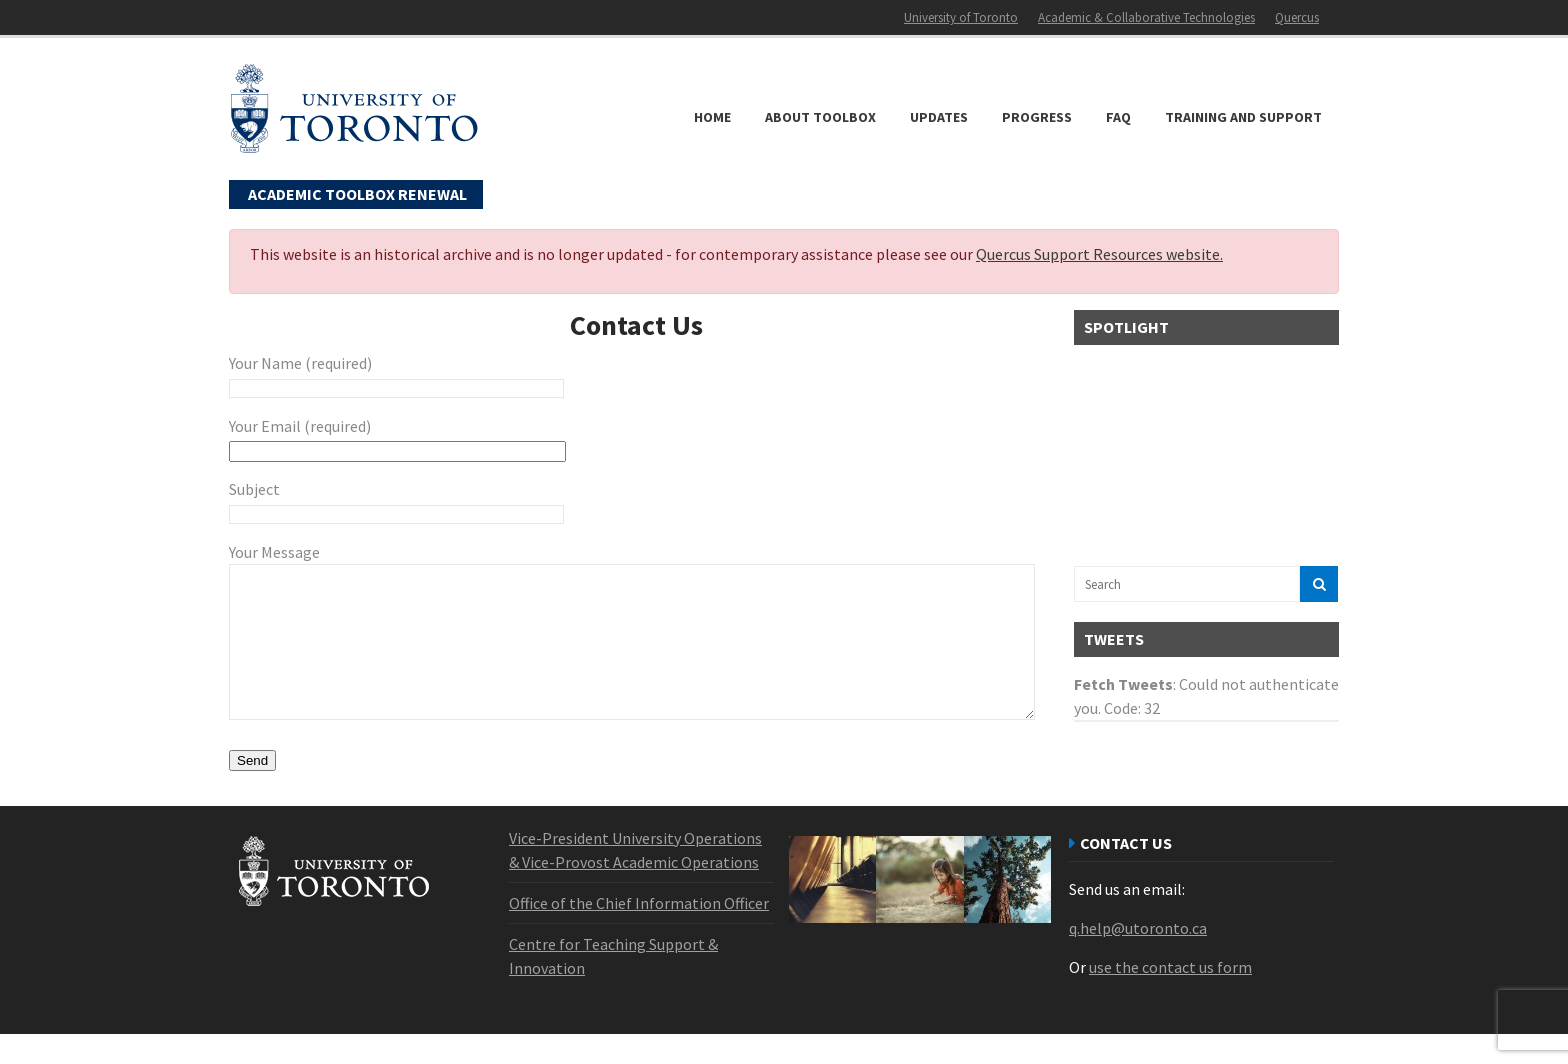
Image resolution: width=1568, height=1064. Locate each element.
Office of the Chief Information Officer (639, 933)
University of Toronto (961, 17)
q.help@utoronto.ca (1138, 958)
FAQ (1118, 117)
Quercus (1297, 17)
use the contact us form (1170, 997)
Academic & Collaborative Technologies (1146, 17)
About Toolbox (820, 117)
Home (712, 117)
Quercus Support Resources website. (1099, 254)
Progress (1037, 117)
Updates (939, 117)
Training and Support (1243, 117)
